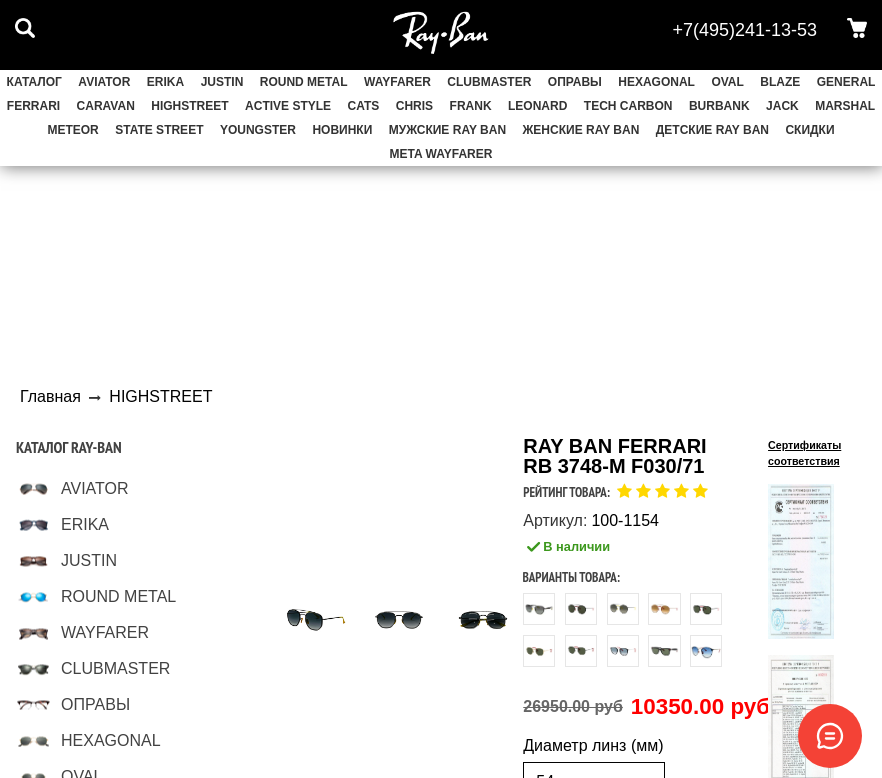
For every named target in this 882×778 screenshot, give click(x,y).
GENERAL (846, 82)
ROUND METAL (304, 82)
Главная (50, 396)
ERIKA (165, 82)
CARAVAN (106, 106)
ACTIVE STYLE (288, 106)
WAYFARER (397, 82)
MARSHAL (845, 106)
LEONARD (537, 106)
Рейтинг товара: (566, 492)
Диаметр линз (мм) (593, 746)
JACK (782, 106)
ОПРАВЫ (575, 82)
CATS (364, 106)
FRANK (471, 106)
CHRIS (414, 106)
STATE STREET (159, 130)
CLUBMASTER (489, 82)
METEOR (72, 130)
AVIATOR (104, 82)
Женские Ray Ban (581, 130)
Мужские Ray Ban (447, 130)
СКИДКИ (809, 130)
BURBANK (719, 106)
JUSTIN (222, 82)
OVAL (727, 82)
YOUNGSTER (258, 130)
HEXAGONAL (656, 82)
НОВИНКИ (342, 130)
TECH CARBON (628, 106)
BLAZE (780, 82)
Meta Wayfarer (441, 154)
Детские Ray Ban (712, 130)
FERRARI (33, 106)
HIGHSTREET (189, 106)
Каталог (34, 82)
